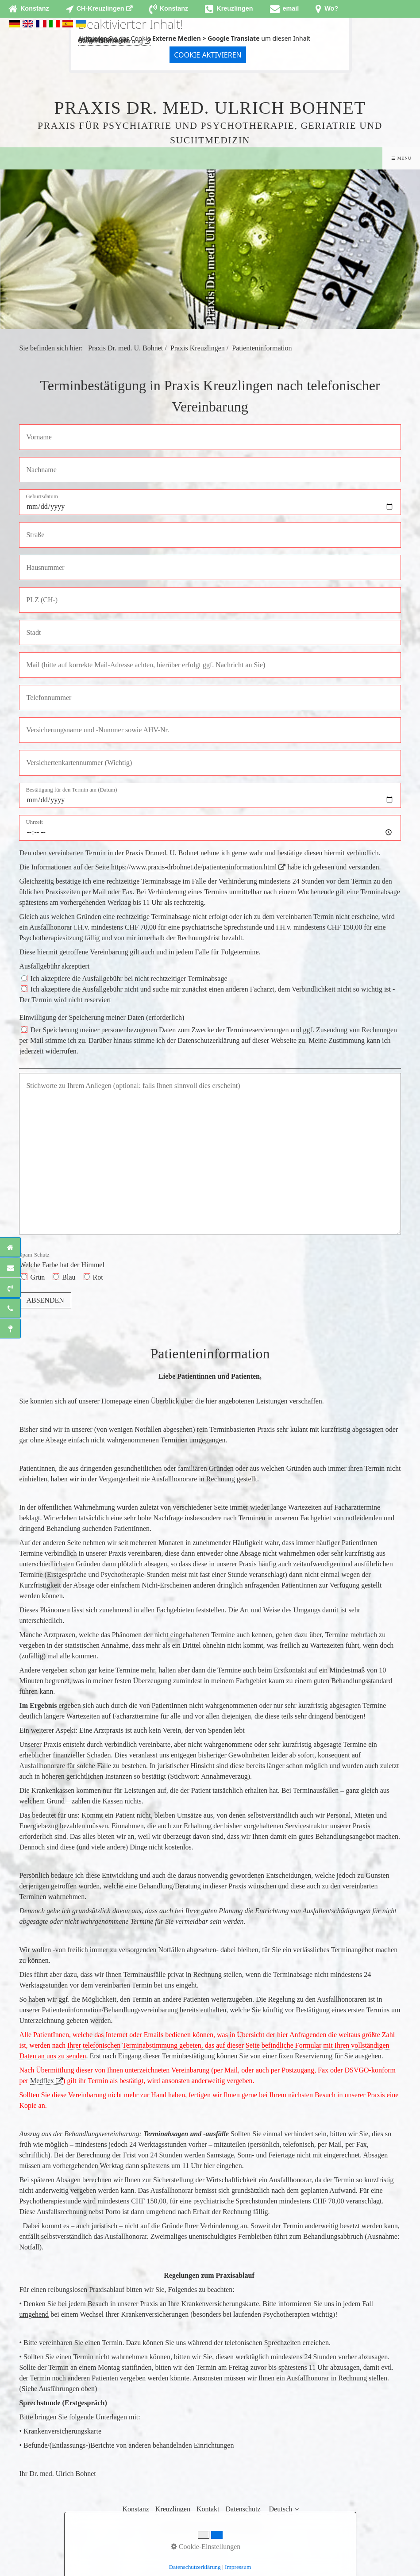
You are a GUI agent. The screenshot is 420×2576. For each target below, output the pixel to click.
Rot (98, 1277)
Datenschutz (242, 2509)
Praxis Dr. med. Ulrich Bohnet (210, 108)
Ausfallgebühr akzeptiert (54, 966)
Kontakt (208, 2509)
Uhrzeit (34, 822)
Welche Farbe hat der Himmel (61, 1260)
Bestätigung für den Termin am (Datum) (71, 790)
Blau (68, 1277)
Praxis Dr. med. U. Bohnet (125, 348)
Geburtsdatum (42, 497)
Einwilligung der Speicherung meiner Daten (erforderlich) (101, 1017)
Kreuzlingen (172, 2509)
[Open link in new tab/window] (99, 9)
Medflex (42, 2080)
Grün (37, 1277)
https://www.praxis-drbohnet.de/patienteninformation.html (194, 867)
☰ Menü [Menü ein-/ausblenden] (401, 158)
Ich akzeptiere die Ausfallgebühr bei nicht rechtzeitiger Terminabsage (128, 978)
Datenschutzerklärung (110, 41)
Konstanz (135, 2509)
